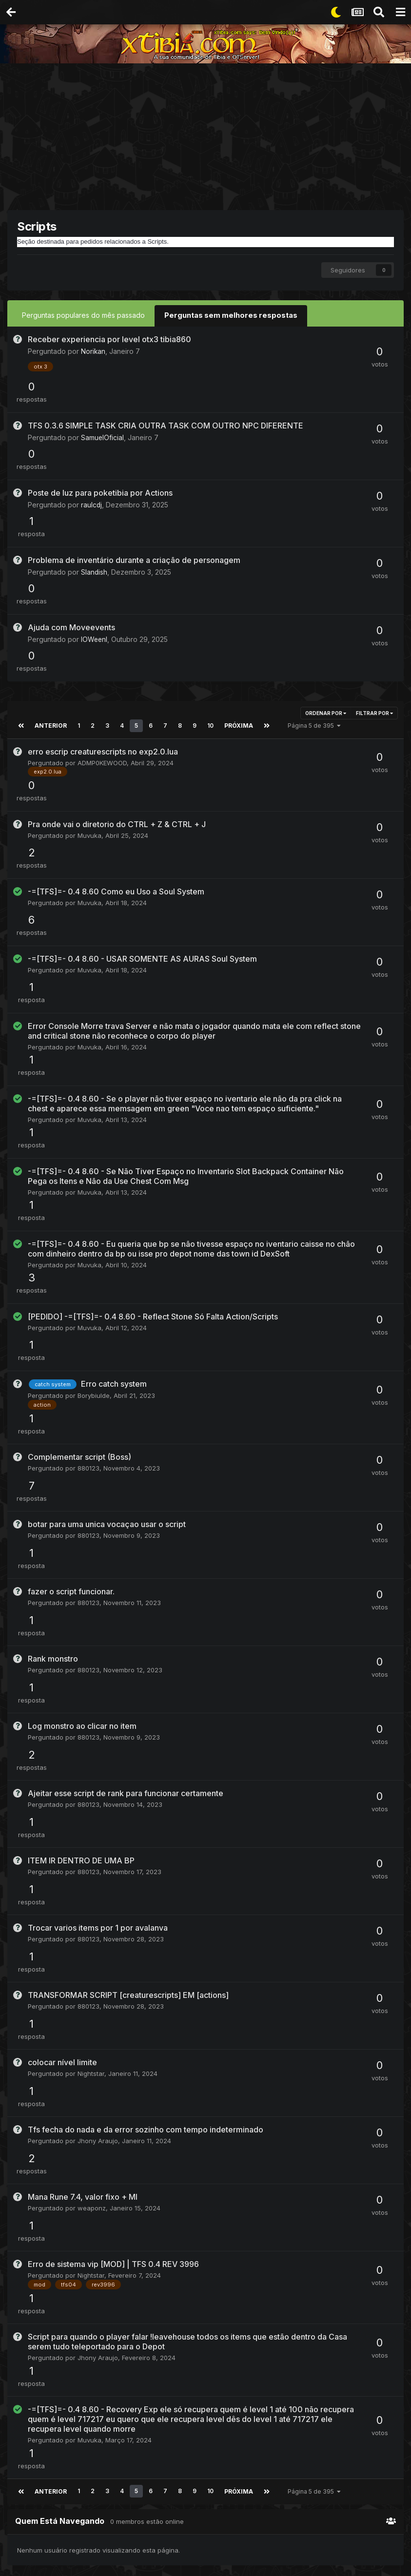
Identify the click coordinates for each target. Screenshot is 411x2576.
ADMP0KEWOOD (102, 633)
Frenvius (196, 2103)
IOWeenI (94, 535)
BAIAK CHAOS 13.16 (201, 1912)
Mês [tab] (55, 1849)
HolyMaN (331, 2067)
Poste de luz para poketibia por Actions (100, 440)
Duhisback (334, 1861)
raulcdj (91, 452)
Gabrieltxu (80, 1874)
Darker (193, 1921)
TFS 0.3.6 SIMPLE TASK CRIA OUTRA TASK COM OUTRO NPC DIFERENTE (165, 399)
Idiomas (128, 2522)
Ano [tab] (87, 1849)
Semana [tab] (25, 1849)
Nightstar (91, 1468)
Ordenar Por (325, 584)
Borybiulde (94, 1045)
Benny (192, 2033)
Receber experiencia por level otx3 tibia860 (109, 338)
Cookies (285, 2522)
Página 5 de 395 (311, 596)
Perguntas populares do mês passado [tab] (83, 315)
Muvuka (89, 680)
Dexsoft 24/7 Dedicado (342, 2057)
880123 (88, 1093)
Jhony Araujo (98, 1509)
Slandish (94, 494)
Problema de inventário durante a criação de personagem (134, 482)
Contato (249, 2522)
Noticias (196, 2122)
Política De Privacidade (190, 2522)
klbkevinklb (200, 1861)
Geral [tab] (118, 1849)
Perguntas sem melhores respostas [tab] (228, 315)
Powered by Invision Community (205, 2561)
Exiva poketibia (194, 1852)
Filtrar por (374, 584)
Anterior (50, 596)
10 (209, 596)
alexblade (333, 2262)
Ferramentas (203, 2061)
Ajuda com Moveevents (71, 523)
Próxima (237, 596)
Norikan (93, 350)
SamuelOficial (102, 411)
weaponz (92, 1551)
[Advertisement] (209, 139)
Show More (71, 1910)
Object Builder (206, 2023)
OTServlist (199, 1940)
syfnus (328, 2165)
